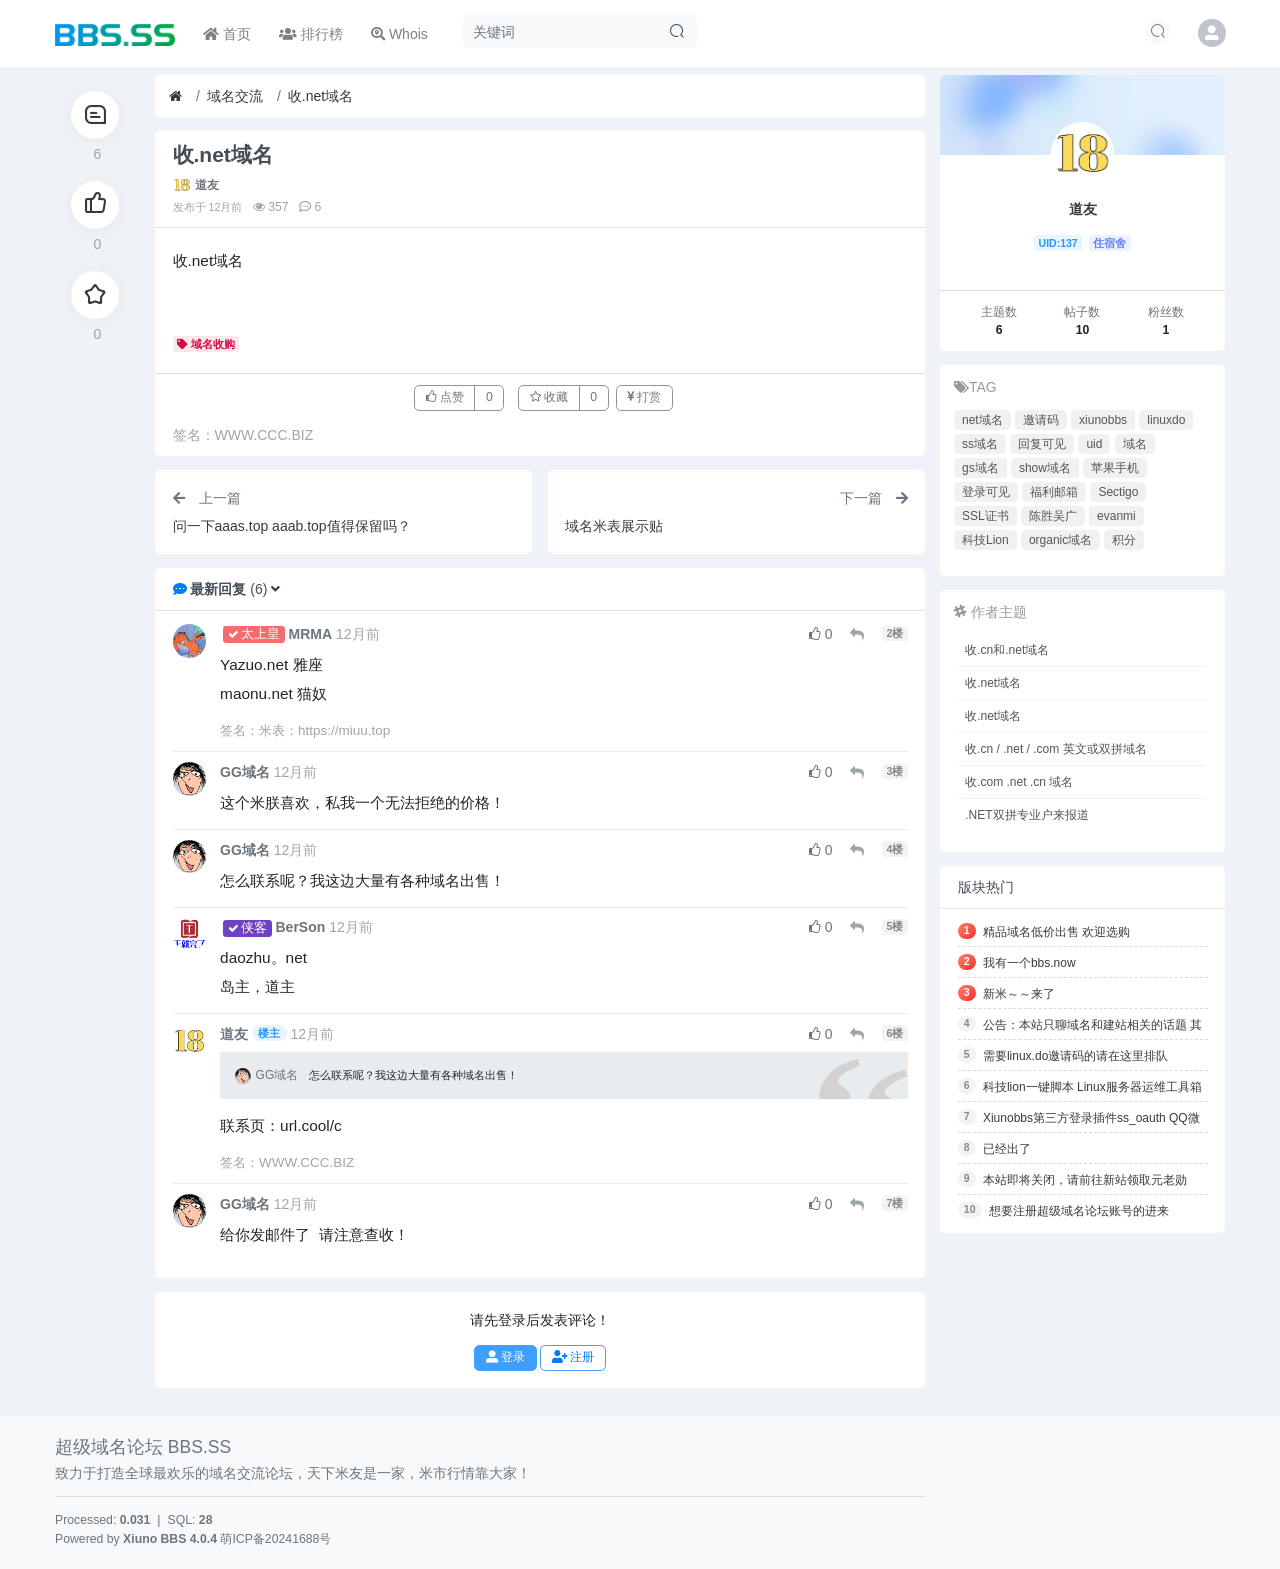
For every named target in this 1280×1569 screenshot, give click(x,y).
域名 (1135, 444)
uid (1094, 444)
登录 (505, 1357)
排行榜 (311, 34)
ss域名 (980, 444)
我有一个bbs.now (1029, 963)
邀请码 (1041, 420)
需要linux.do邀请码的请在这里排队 (1075, 1056)
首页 (227, 34)
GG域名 (245, 772)
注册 (573, 1357)
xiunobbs (1103, 420)
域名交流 (235, 96)
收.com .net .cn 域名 (1019, 782)
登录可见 (986, 492)
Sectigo (1118, 492)
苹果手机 (1115, 468)
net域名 (982, 420)
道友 (207, 185)
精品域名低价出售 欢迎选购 (1056, 932)
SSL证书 (985, 516)
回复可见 (1042, 444)
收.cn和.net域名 (1007, 650)
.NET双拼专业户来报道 (1026, 815)
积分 (1124, 540)
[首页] (175, 96)
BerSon (301, 927)
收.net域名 (320, 96)
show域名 (1045, 468)
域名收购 (206, 344)
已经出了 (1007, 1149)
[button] (275, 589)
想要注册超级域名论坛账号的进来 (1079, 1211)
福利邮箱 (1054, 492)
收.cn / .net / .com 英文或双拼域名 (1055, 749)
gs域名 (980, 468)
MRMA (311, 634)
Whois (399, 34)
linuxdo (1166, 420)
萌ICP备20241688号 (275, 1539)
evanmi (1116, 516)
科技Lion (985, 540)
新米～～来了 (1019, 994)
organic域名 (1060, 540)
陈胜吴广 (1053, 516)
